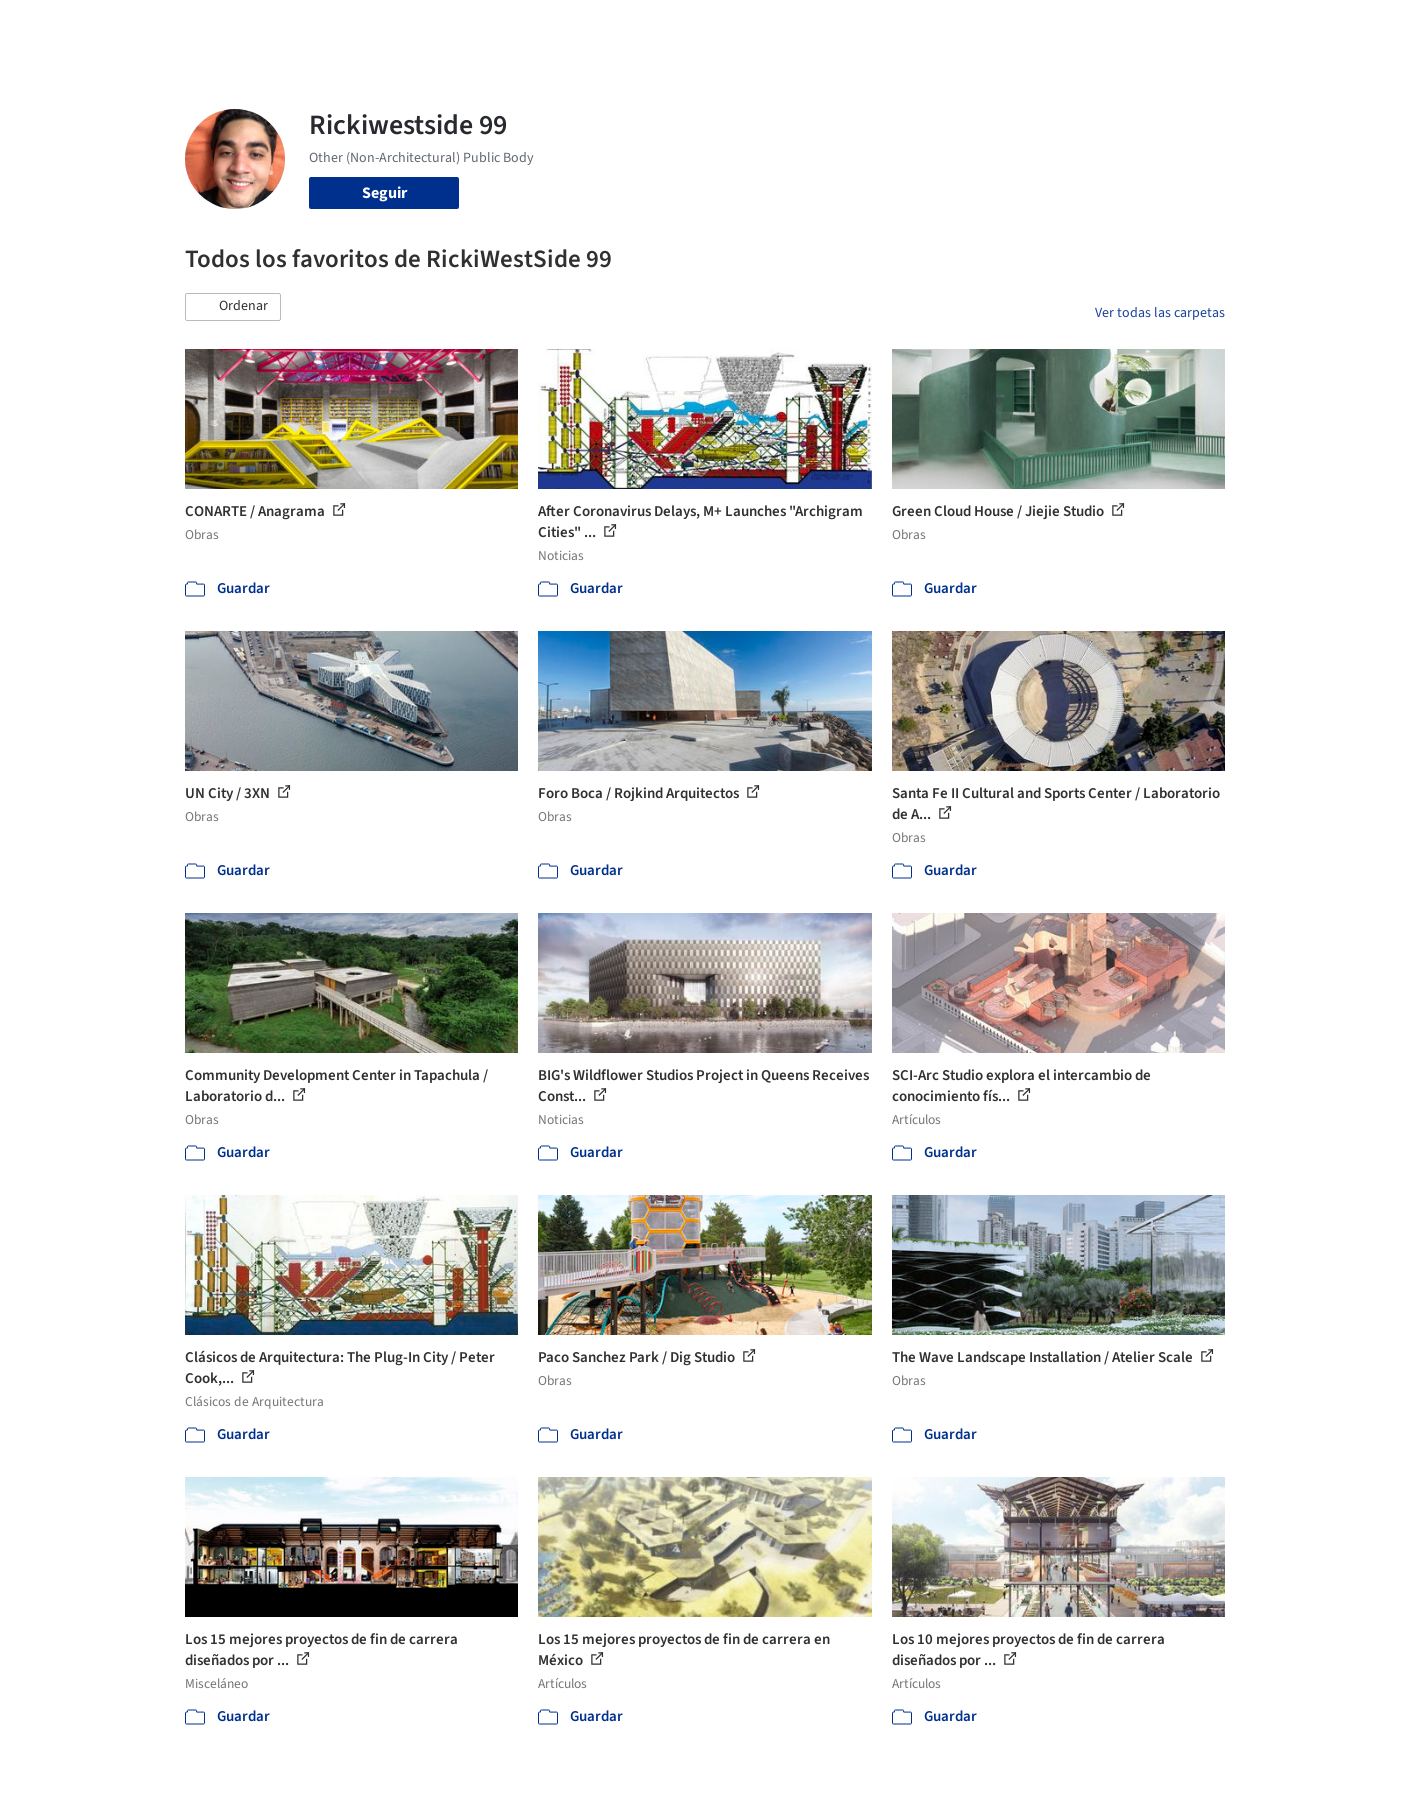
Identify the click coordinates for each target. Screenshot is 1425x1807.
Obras (629, 28)
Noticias (906, 28)
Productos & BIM (805, 28)
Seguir (384, 193)
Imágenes (699, 28)
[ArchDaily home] (113, 28)
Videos (973, 28)
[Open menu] (1313, 28)
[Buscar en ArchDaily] (393, 28)
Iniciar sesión (1081, 28)
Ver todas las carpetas (1160, 313)
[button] (233, 307)
